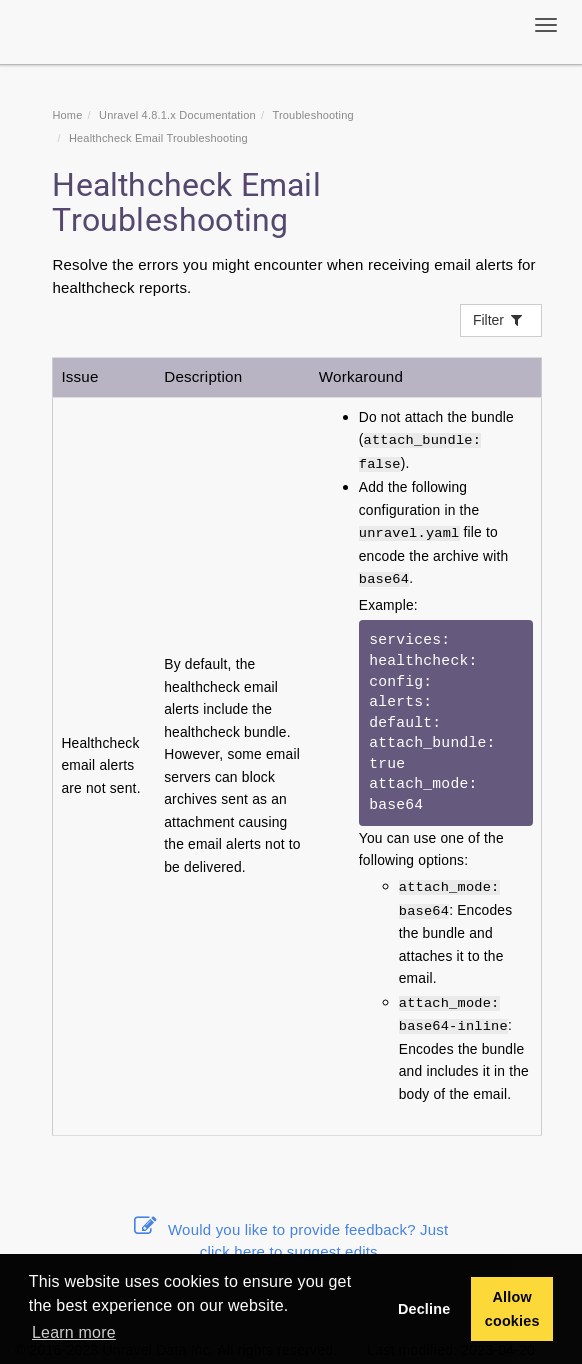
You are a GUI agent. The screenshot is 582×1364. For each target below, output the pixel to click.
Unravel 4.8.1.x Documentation (177, 115)
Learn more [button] (74, 1332)
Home (67, 115)
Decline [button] (424, 1309)
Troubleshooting (312, 115)
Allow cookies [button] (512, 1309)
